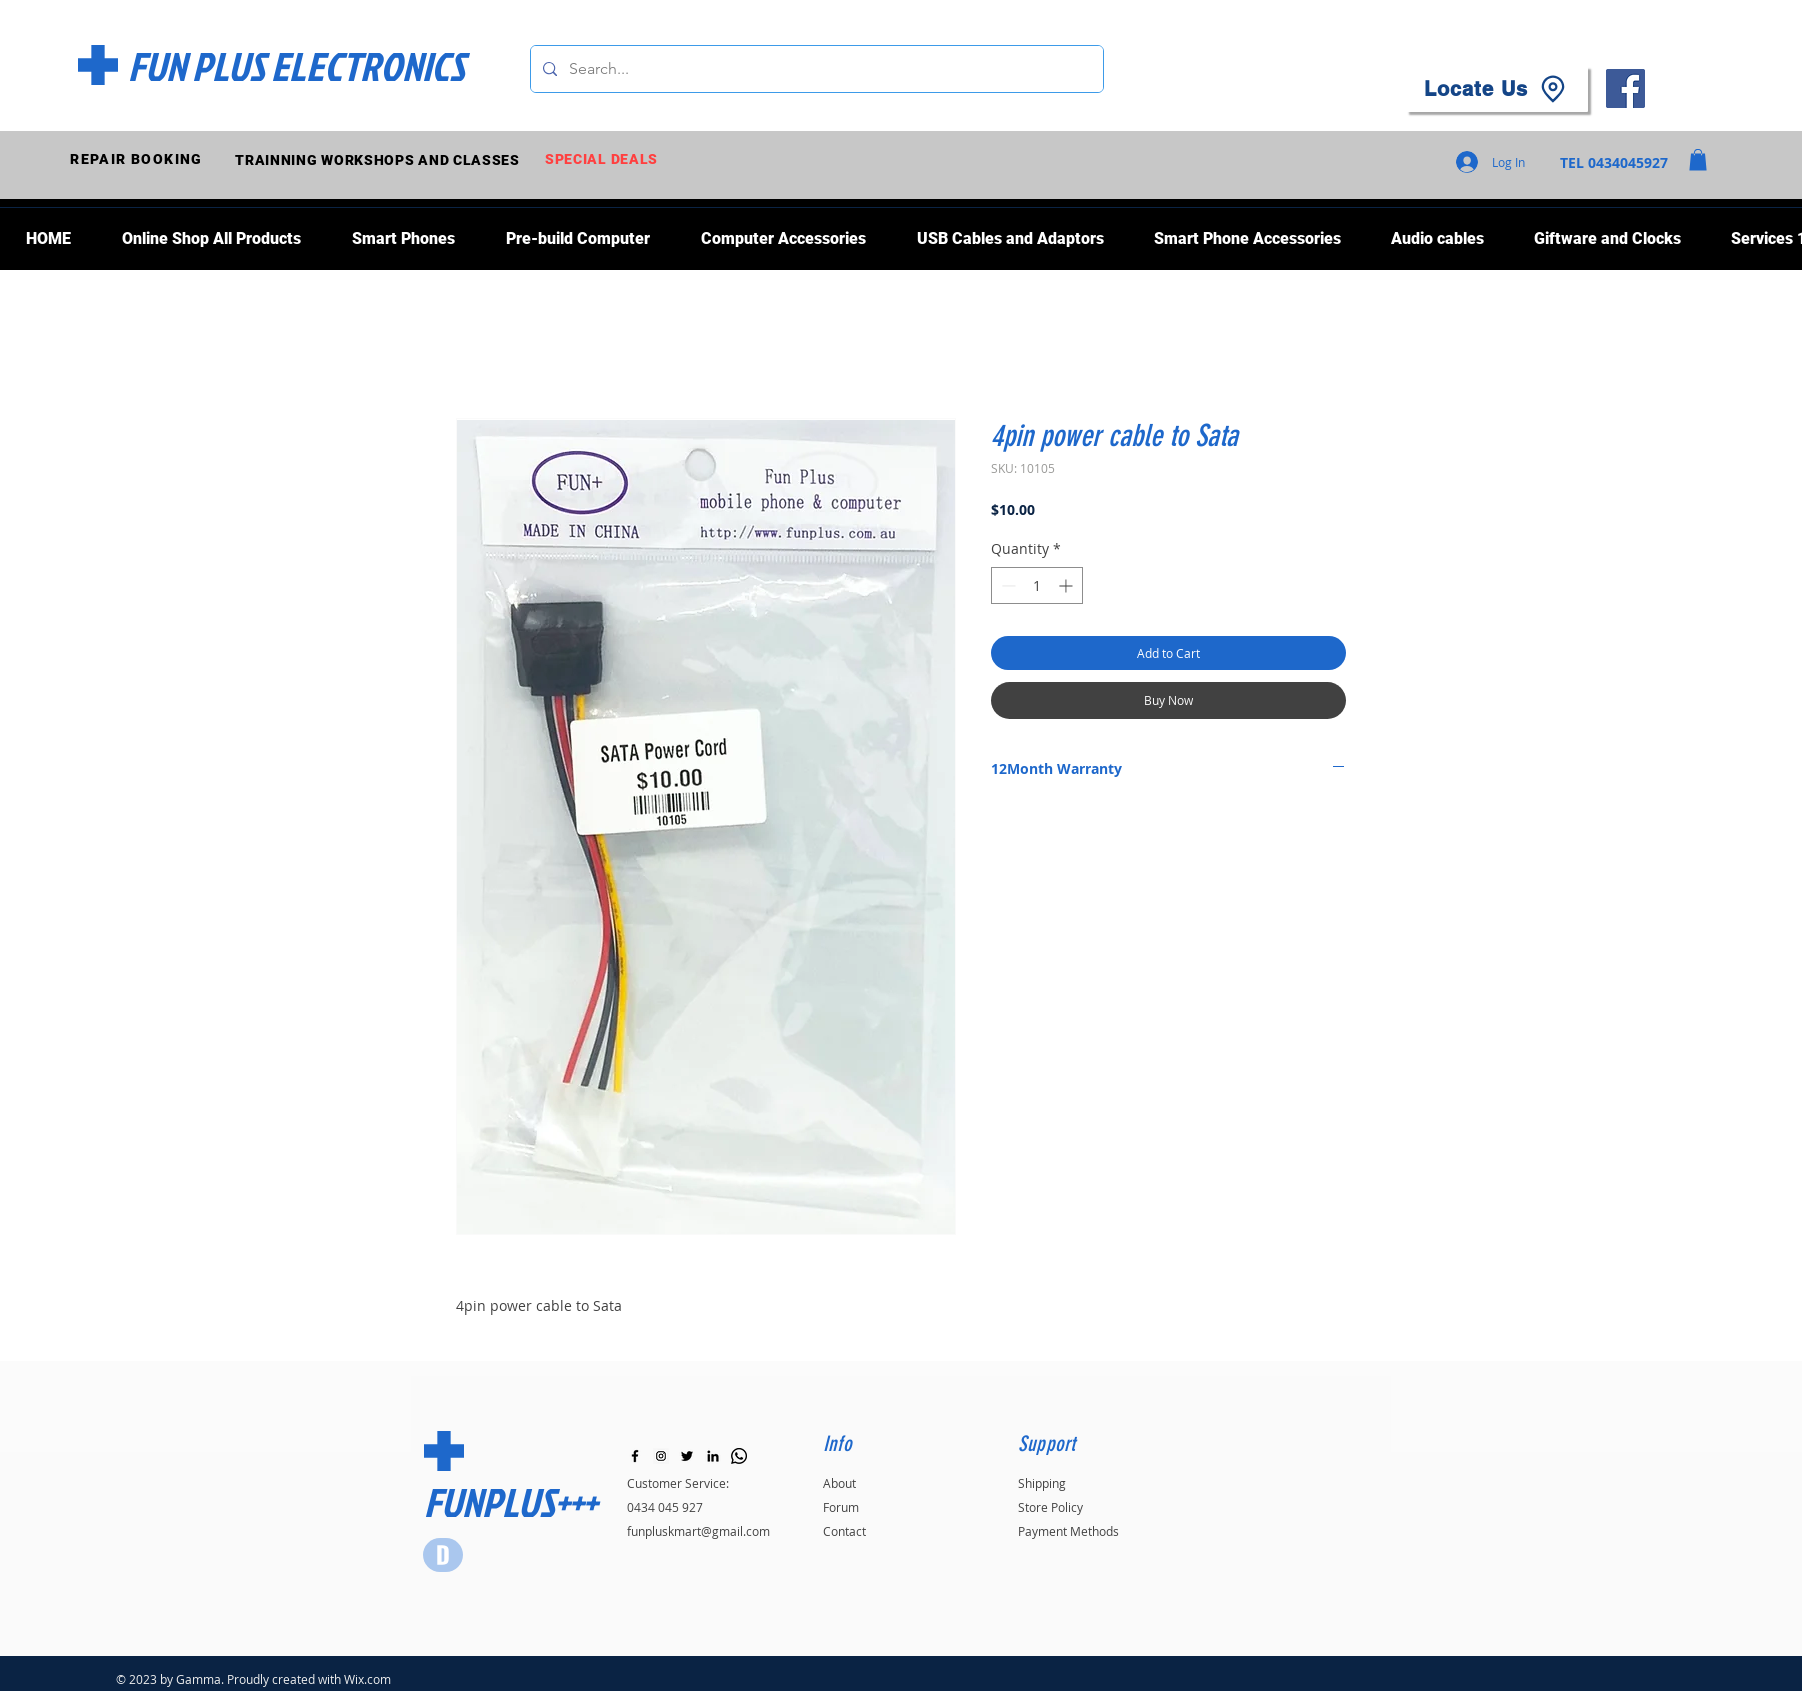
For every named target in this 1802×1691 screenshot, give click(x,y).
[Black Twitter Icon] (687, 1456)
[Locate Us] (1497, 89)
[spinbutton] (1037, 585)
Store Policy (1050, 1507)
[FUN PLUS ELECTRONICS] (296, 66)
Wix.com (367, 1679)
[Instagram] (661, 1456)
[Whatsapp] (739, 1456)
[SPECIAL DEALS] (603, 159)
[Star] (443, 1555)
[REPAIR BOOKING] (138, 159)
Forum (841, 1507)
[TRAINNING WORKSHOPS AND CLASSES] (379, 159)
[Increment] (1067, 585)
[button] (1698, 160)
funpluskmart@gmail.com (698, 1531)
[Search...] (815, 69)
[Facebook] (1625, 88)
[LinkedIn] (713, 1456)
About (839, 1483)
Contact (844, 1531)
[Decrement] (1006, 585)
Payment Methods (1068, 1531)
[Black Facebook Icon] (635, 1456)
